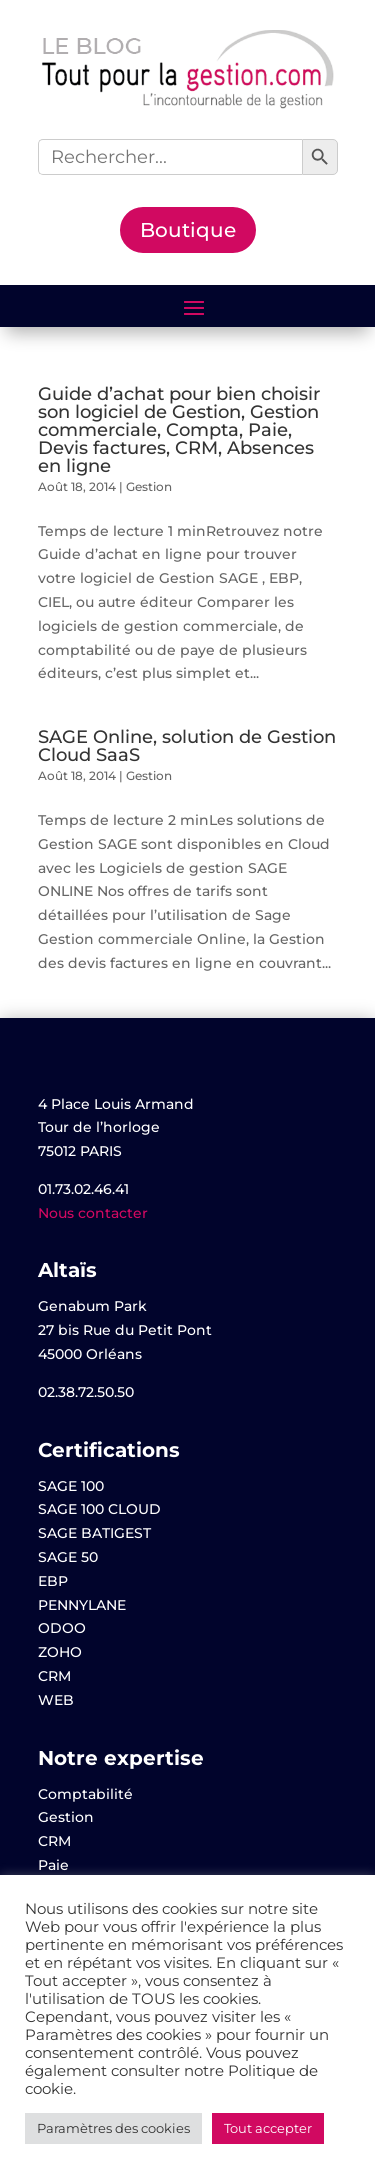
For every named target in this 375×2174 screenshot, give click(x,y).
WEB (56, 1700)
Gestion (149, 486)
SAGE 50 (68, 1557)
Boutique (188, 230)
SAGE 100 (71, 1486)
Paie (53, 1865)
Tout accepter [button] (268, 2128)
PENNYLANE (82, 1605)
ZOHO (60, 1652)
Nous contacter (93, 1213)
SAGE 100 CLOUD (99, 1509)
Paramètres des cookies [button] (113, 2128)
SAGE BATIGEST (94, 1533)
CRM (54, 1676)
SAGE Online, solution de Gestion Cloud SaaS (187, 746)
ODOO (62, 1628)
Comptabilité (85, 1794)
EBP (53, 1581)
